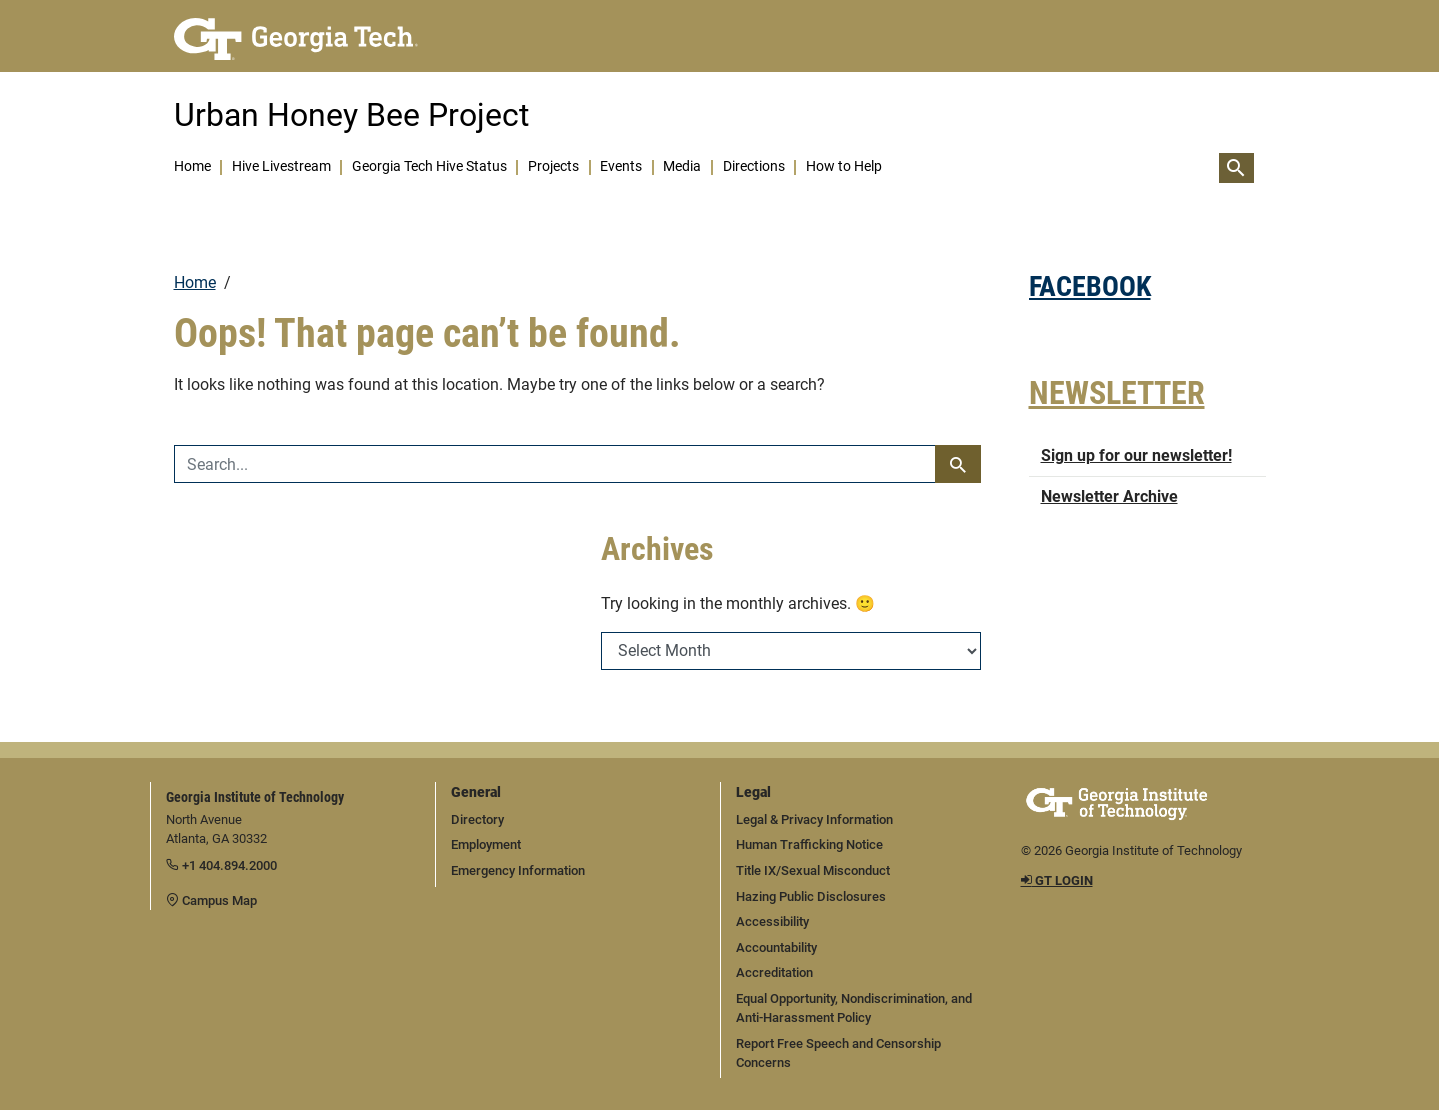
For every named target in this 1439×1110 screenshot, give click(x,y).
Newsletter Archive (1109, 496)
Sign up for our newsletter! (1136, 455)
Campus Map (211, 900)
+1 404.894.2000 (221, 865)
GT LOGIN (1057, 880)
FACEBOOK (1090, 286)
